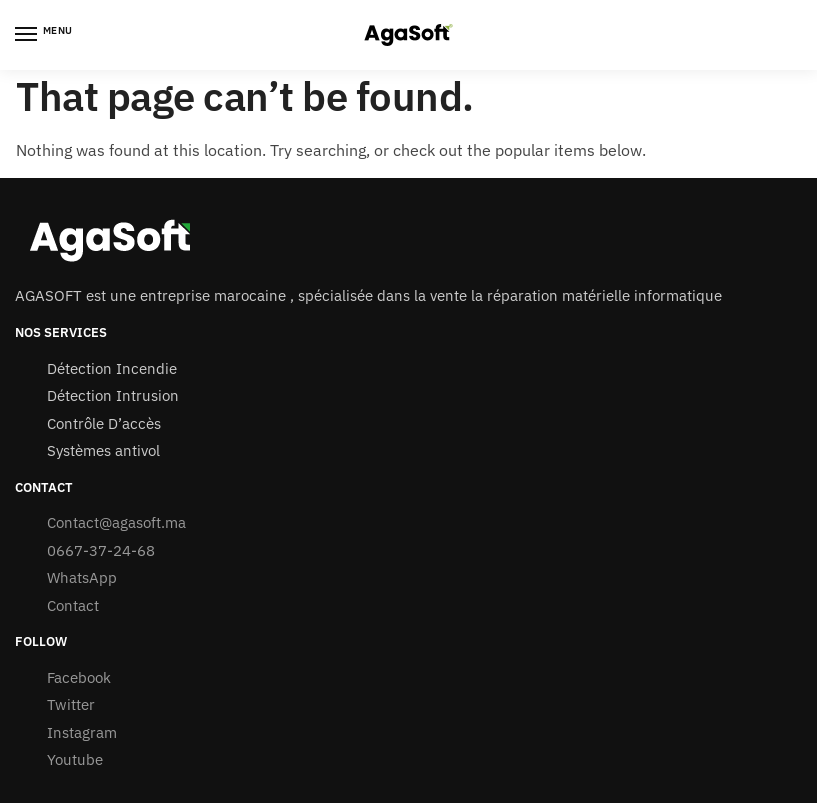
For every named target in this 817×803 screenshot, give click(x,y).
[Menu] (45, 35)
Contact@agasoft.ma (116, 522)
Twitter (71, 704)
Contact (75, 605)
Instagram (82, 732)
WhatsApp (82, 577)
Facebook (79, 677)
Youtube (75, 759)
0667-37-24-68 (101, 550)
